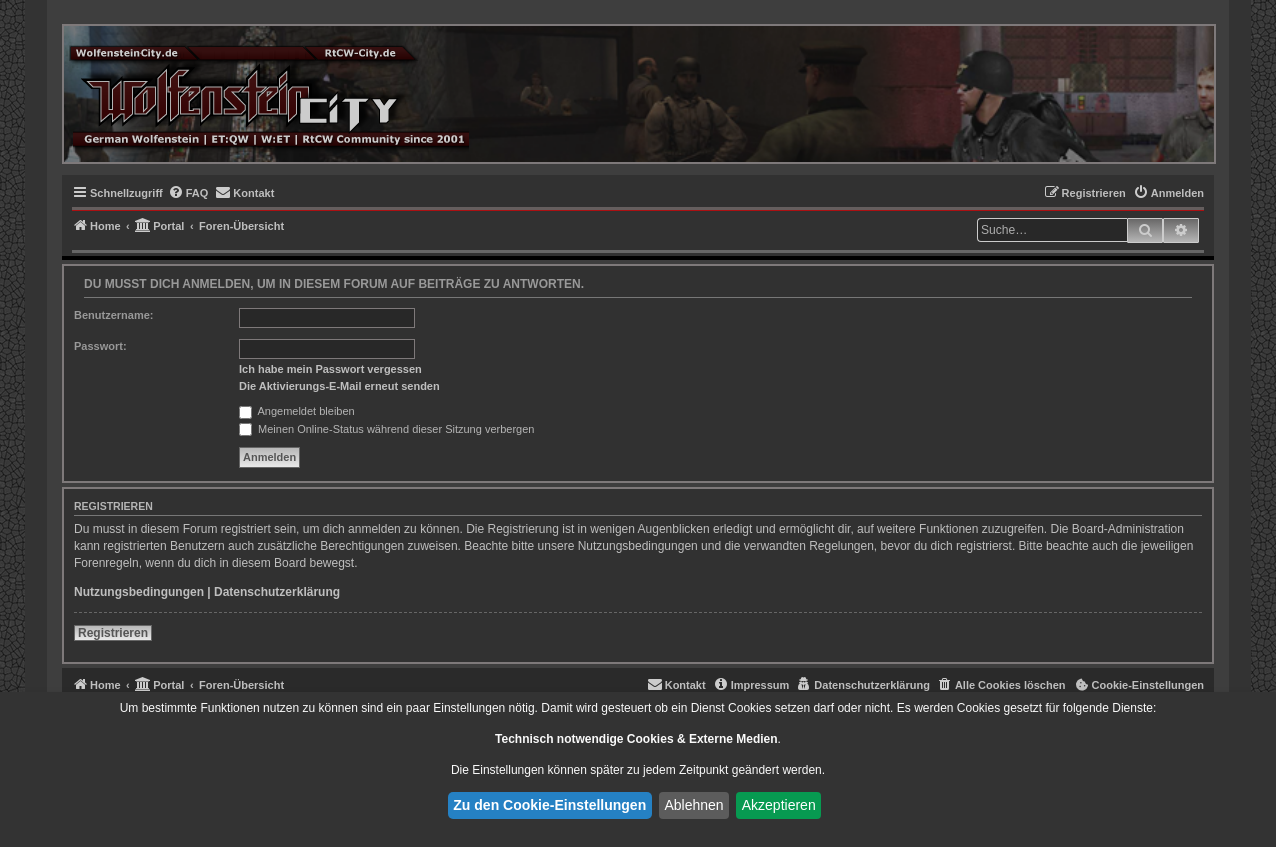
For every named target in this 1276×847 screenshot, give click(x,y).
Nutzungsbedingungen (139, 592)
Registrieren (113, 633)
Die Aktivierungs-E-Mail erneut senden (339, 386)
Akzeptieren (779, 805)
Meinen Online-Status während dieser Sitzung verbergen (386, 429)
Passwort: (100, 346)
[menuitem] (188, 193)
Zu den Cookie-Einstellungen (549, 805)
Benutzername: (113, 315)
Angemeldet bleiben (297, 411)
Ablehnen (693, 805)
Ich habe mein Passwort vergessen (330, 369)
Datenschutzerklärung (277, 592)
